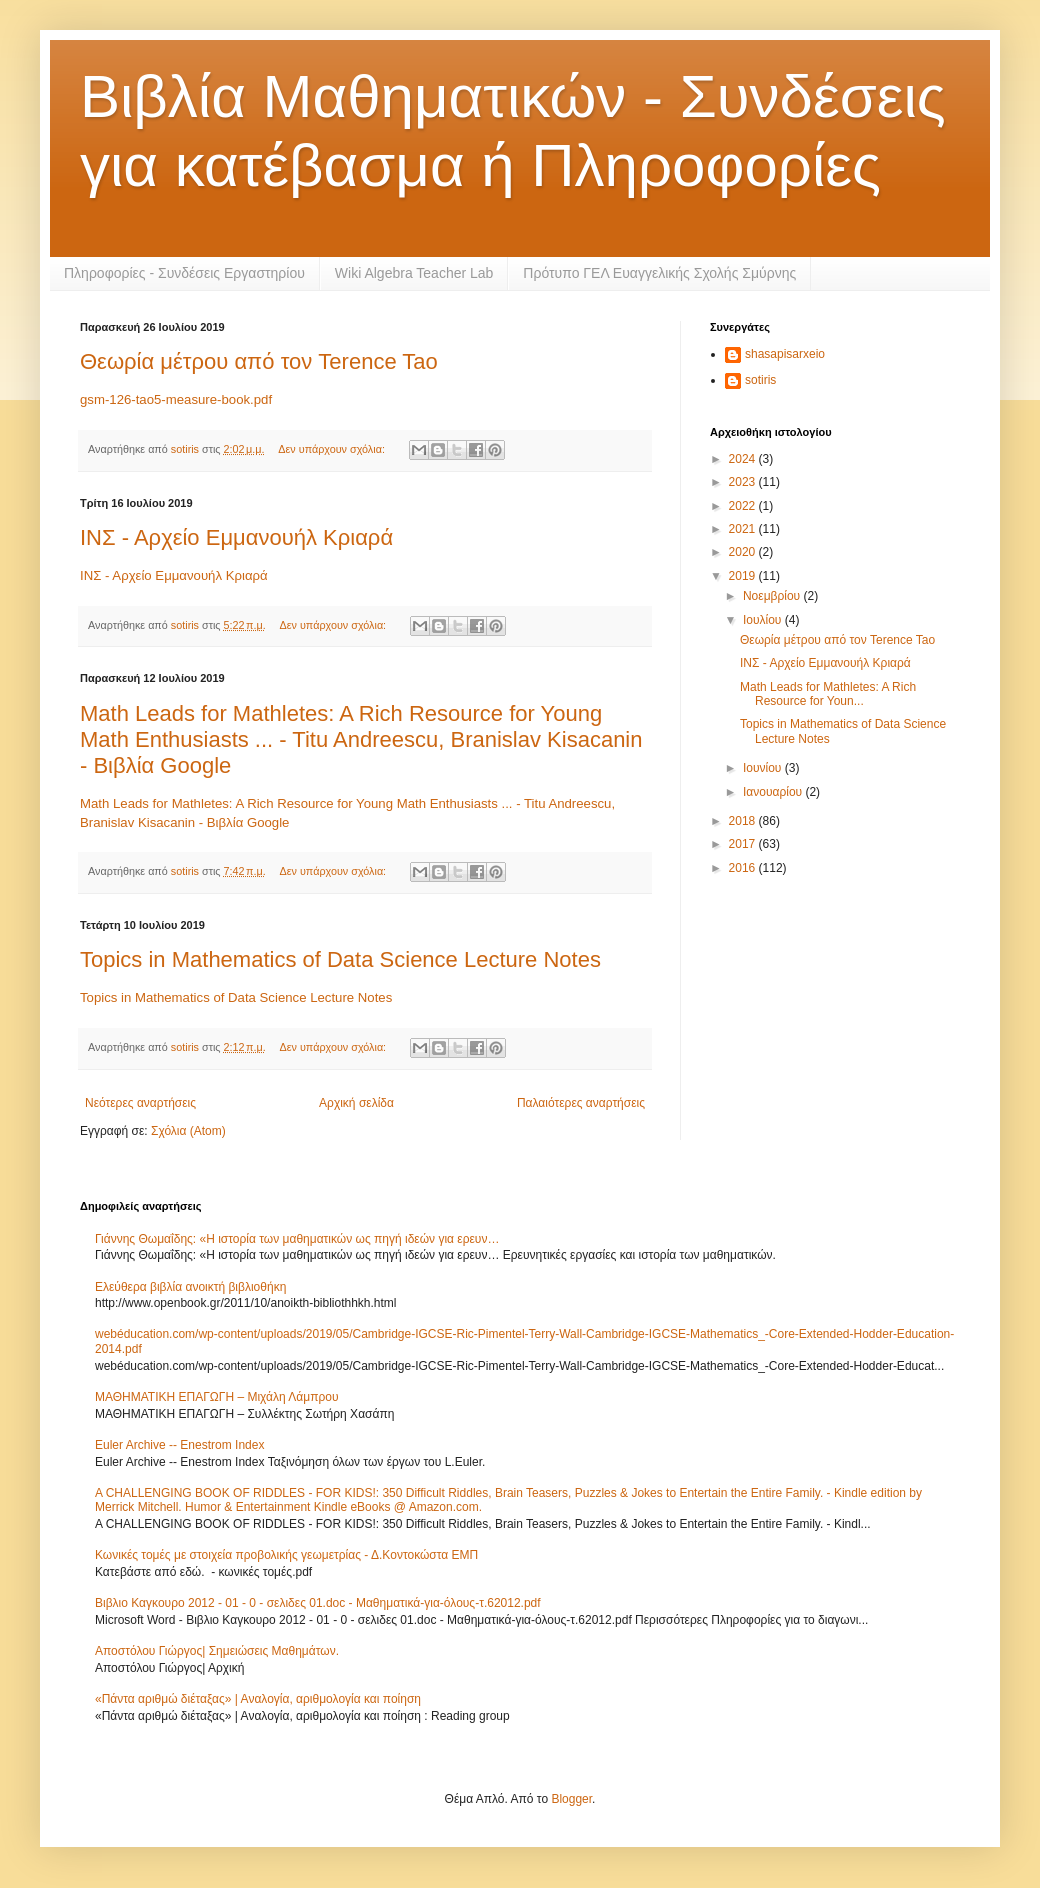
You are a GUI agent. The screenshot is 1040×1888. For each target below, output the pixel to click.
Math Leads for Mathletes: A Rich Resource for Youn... (828, 694)
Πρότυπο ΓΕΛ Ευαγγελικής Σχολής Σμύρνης (659, 273)
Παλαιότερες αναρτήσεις (581, 1103)
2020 (744, 552)
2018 (744, 821)
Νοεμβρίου (773, 596)
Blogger (571, 1799)
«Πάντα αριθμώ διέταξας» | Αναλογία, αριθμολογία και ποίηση (258, 1699)
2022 (744, 506)
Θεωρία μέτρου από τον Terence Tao (259, 361)
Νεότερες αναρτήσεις (140, 1103)
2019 (744, 576)
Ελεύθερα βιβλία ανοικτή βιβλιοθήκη (190, 1287)
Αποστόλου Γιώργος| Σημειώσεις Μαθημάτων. (217, 1651)
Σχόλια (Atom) (188, 1131)
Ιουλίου (764, 620)
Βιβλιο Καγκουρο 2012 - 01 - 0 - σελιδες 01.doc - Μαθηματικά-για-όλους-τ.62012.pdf (318, 1603)
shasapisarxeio (785, 354)
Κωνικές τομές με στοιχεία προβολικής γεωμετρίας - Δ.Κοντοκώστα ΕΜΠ (286, 1555)
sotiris (760, 380)
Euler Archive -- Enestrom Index (179, 1445)
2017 (744, 844)
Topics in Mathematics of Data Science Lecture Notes (340, 959)
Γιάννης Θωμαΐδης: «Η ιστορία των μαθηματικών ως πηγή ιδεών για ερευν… (297, 1239)
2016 (744, 868)
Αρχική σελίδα (356, 1103)
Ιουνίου (764, 768)
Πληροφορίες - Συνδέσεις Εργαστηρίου (184, 273)
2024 (744, 459)
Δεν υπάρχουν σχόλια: (333, 449)
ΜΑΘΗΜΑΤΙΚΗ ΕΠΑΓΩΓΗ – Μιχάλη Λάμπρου (217, 1397)
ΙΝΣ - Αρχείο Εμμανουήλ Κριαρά (236, 537)
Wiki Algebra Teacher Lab (414, 273)
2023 (744, 482)
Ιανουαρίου (774, 792)
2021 (744, 529)
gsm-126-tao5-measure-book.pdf (176, 399)
